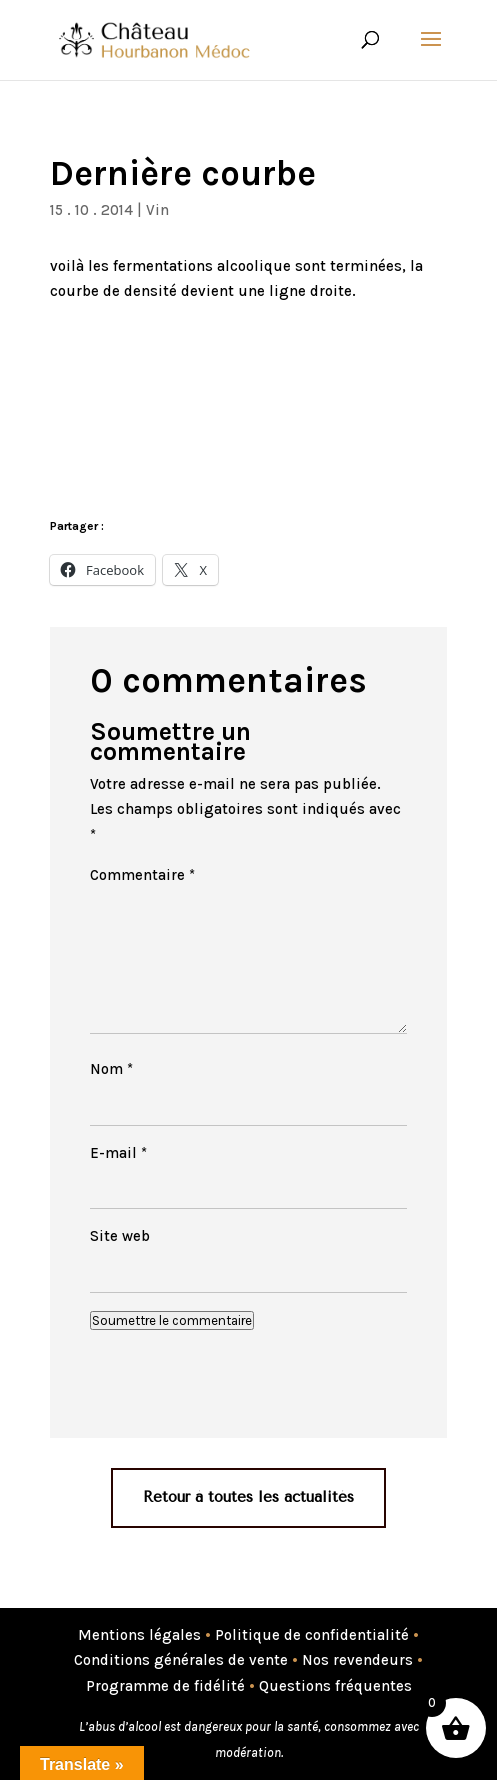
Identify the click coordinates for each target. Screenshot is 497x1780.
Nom (111, 1069)
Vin (157, 210)
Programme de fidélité (165, 1686)
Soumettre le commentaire (172, 1320)
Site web (120, 1236)
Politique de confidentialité (312, 1635)
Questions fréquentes (335, 1686)
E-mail (118, 1153)
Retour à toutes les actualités (248, 1497)
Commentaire (142, 875)
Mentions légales (139, 1635)
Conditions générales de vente (181, 1660)
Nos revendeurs (357, 1660)
